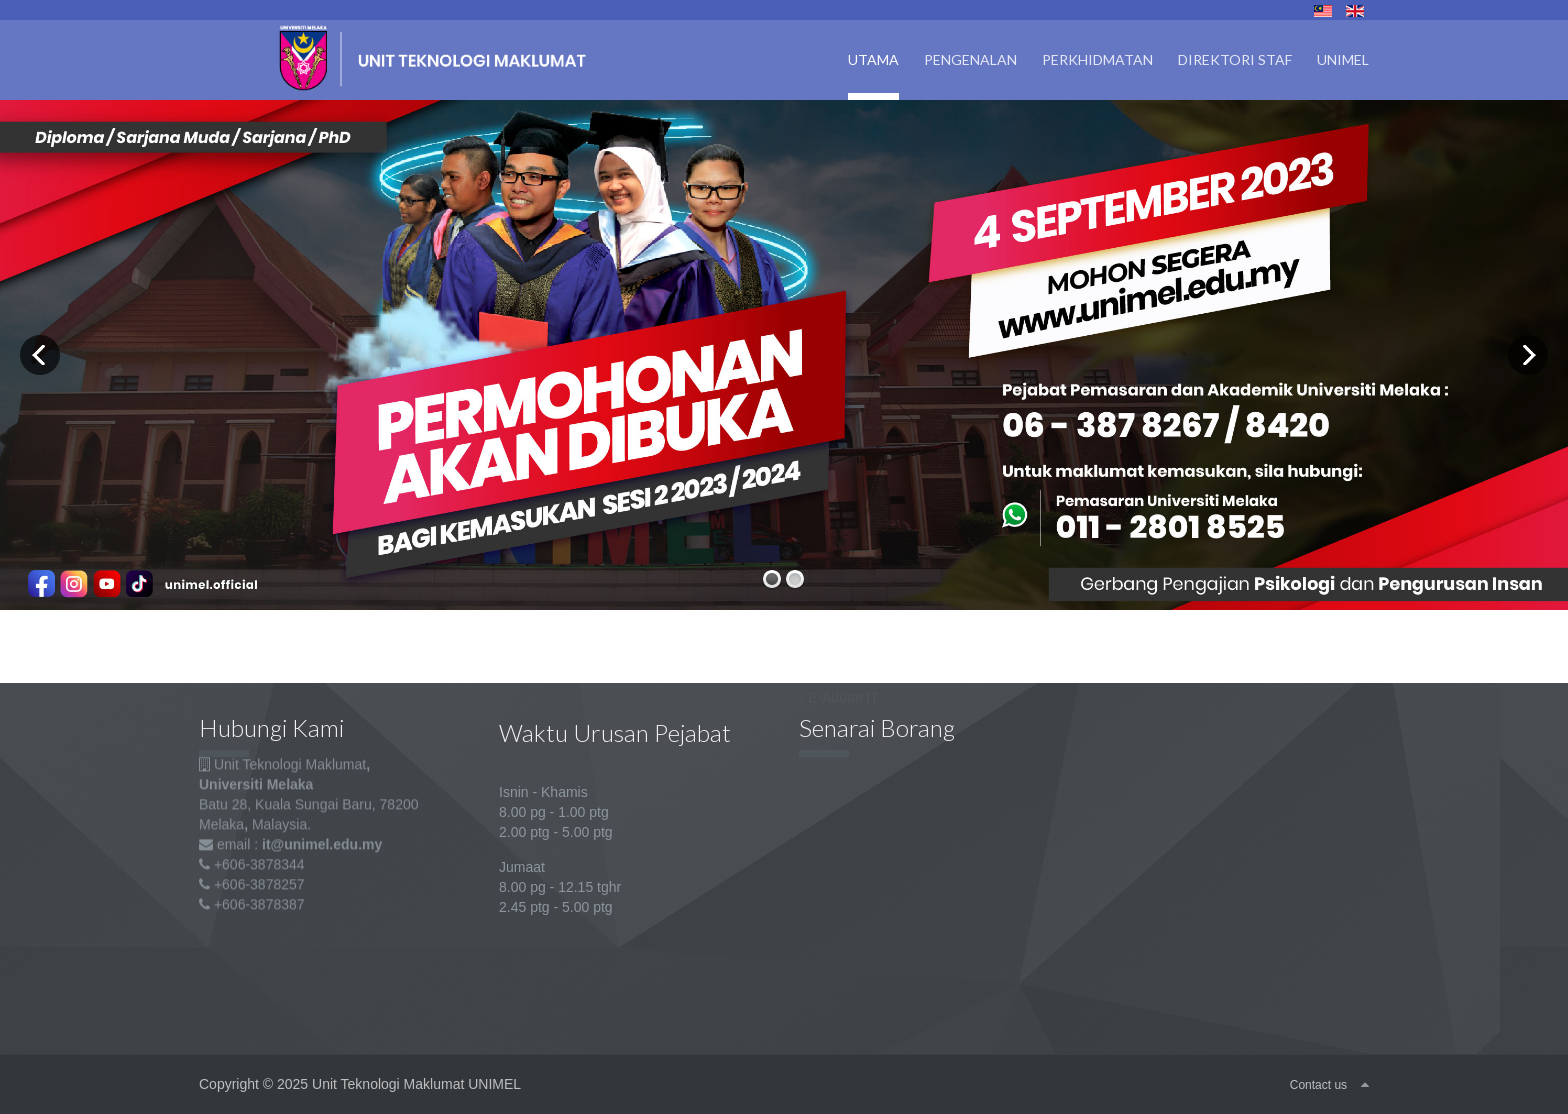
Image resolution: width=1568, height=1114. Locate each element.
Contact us (1318, 1085)
